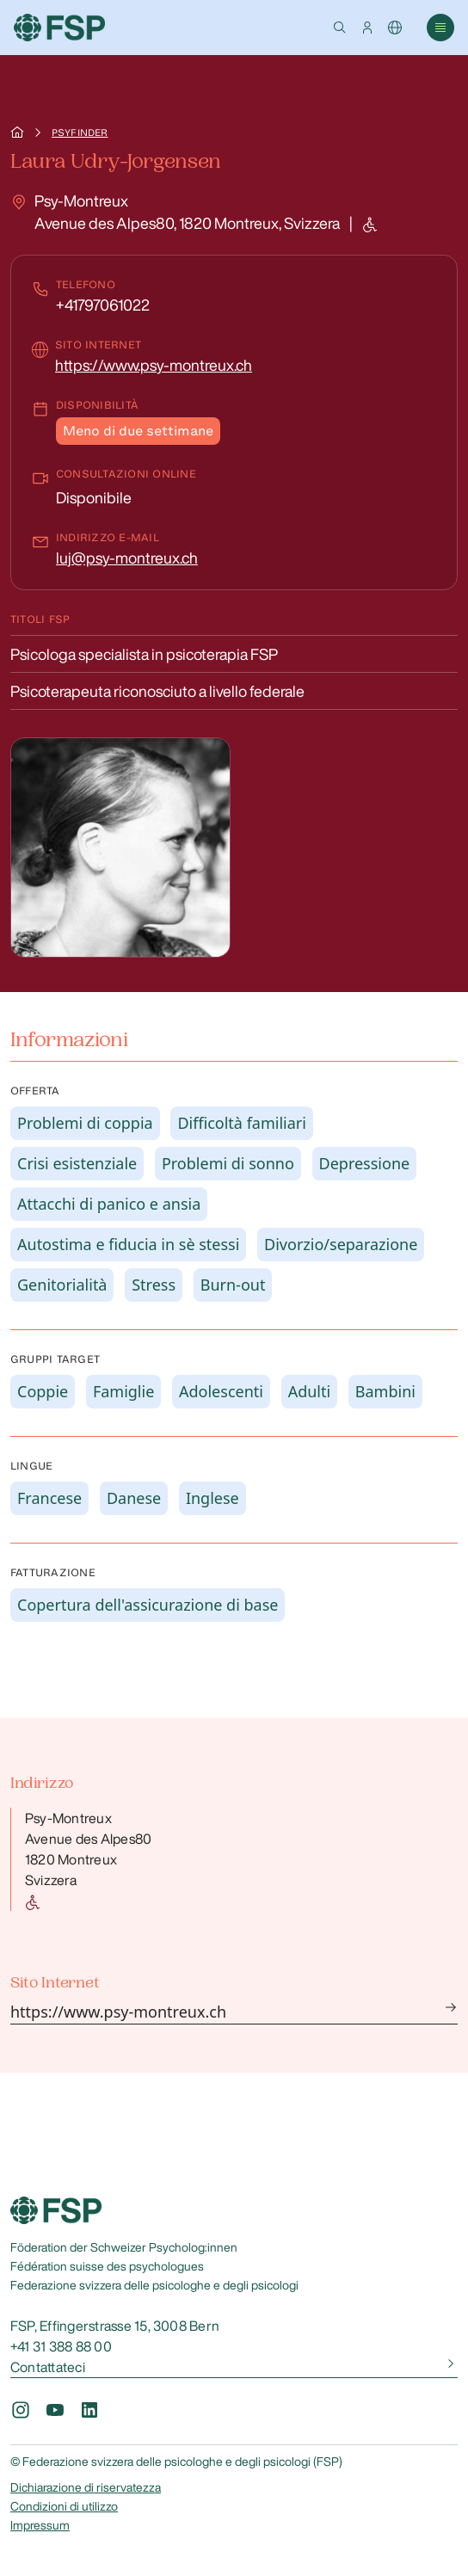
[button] (340, 27)
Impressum (40, 2525)
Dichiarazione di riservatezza (85, 2487)
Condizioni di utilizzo (64, 2506)
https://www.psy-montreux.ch (153, 365)
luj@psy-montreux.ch (127, 557)
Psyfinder (80, 132)
